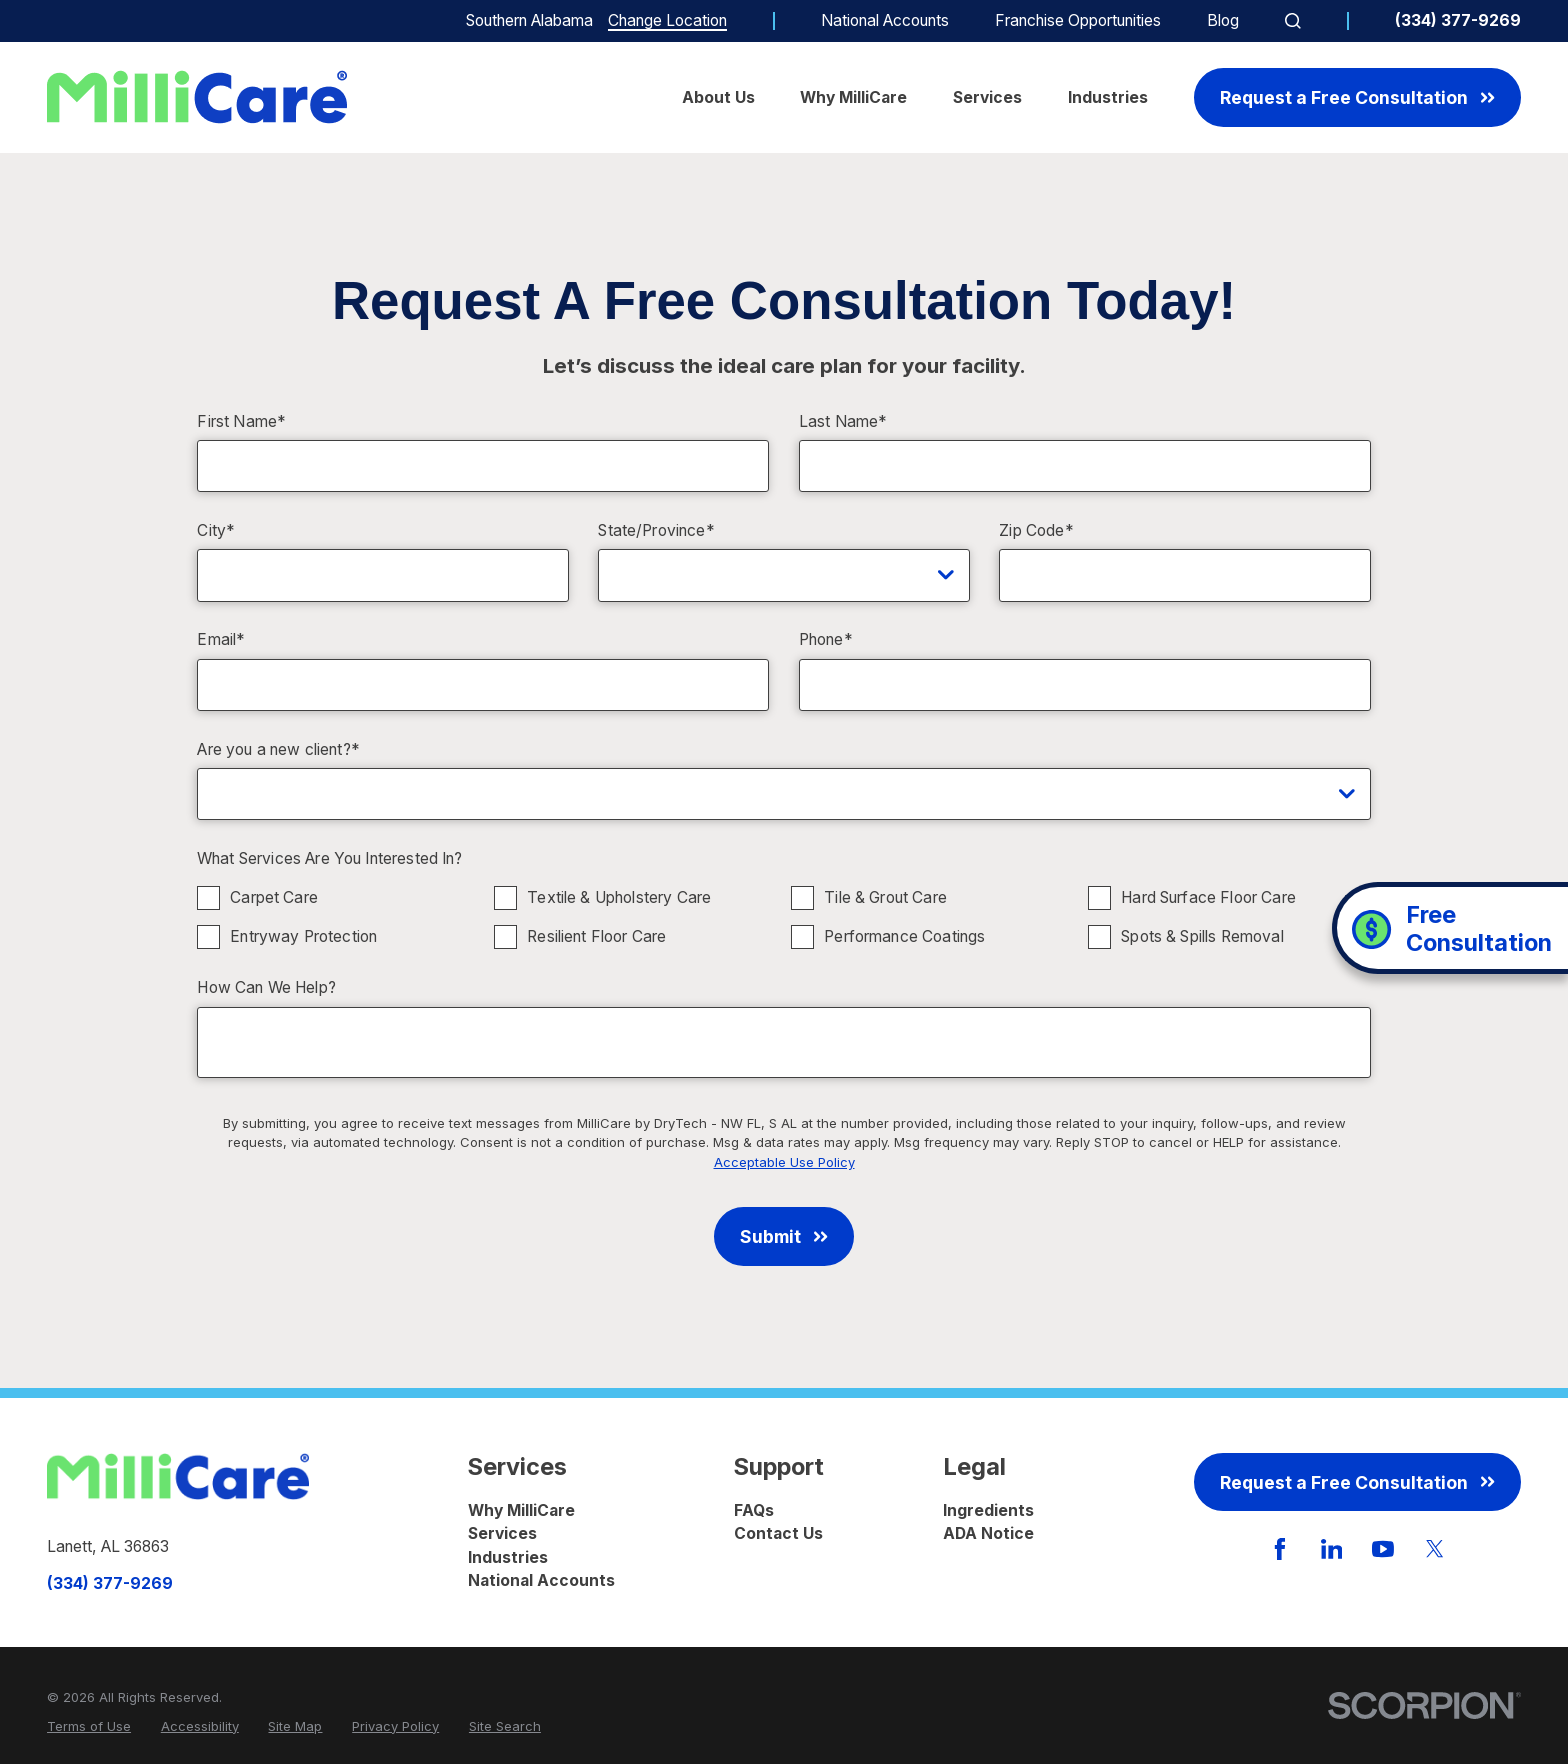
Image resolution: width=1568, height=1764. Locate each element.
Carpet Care (275, 897)
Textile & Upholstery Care (620, 897)
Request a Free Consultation (1357, 97)
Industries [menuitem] (1108, 97)
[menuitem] (89, 1727)
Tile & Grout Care (886, 897)
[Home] (197, 97)
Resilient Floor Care (597, 936)
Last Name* (843, 422)
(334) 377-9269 (1458, 21)
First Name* (241, 422)
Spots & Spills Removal (1203, 936)
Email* (221, 640)
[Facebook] (1280, 1549)
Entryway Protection (304, 936)
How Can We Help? (266, 988)
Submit (783, 1236)
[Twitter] (1435, 1549)
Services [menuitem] (987, 97)
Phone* (826, 640)
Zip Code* (1036, 531)
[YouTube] (1383, 1549)
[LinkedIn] (1332, 1549)
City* (216, 531)
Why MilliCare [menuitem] (853, 97)
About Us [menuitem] (718, 97)
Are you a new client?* (278, 750)
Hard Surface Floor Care (1209, 897)
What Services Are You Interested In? (330, 859)
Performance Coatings (905, 936)
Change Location (667, 20)
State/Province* (656, 531)
